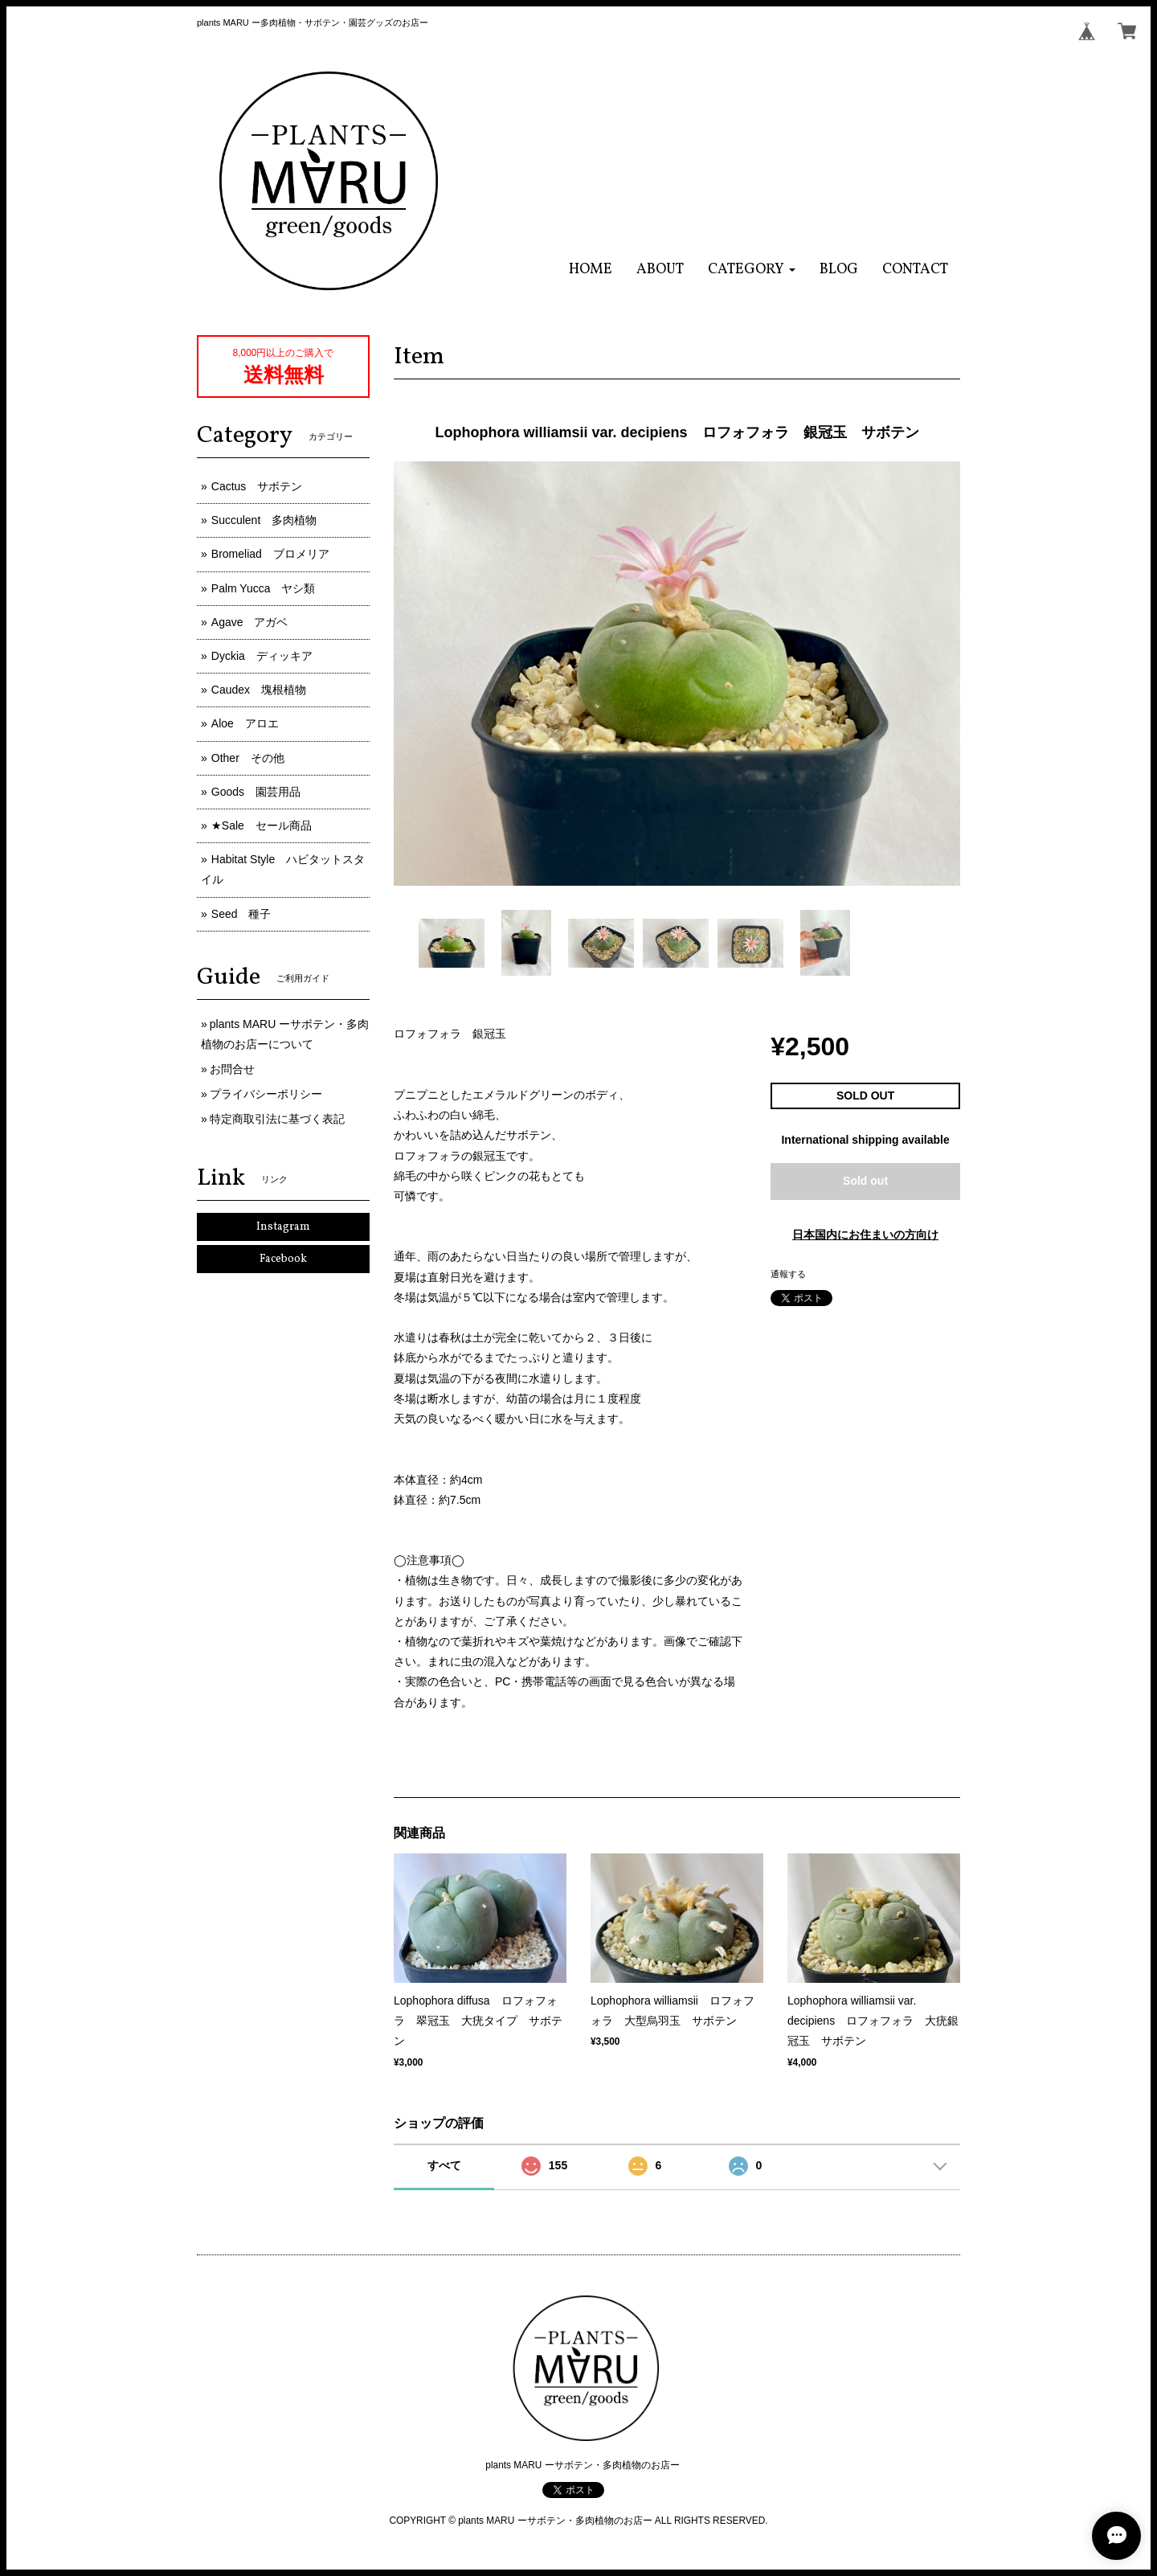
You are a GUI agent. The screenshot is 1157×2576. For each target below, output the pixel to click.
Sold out (865, 1180)
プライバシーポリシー (266, 1093)
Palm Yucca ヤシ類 (263, 588)
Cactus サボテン (257, 486)
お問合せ (232, 1069)
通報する (788, 1274)
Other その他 (247, 758)
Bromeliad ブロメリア (270, 553)
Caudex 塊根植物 (258, 689)
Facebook (283, 1259)
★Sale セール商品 (261, 825)
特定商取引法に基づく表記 (277, 1118)
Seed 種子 (241, 913)
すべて (444, 2165)
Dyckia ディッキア (262, 655)
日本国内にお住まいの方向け (865, 1234)
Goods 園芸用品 (255, 791)
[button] (751, 269)
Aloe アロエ (245, 723)
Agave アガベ (249, 622)
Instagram (283, 1227)
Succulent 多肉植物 (264, 520)
